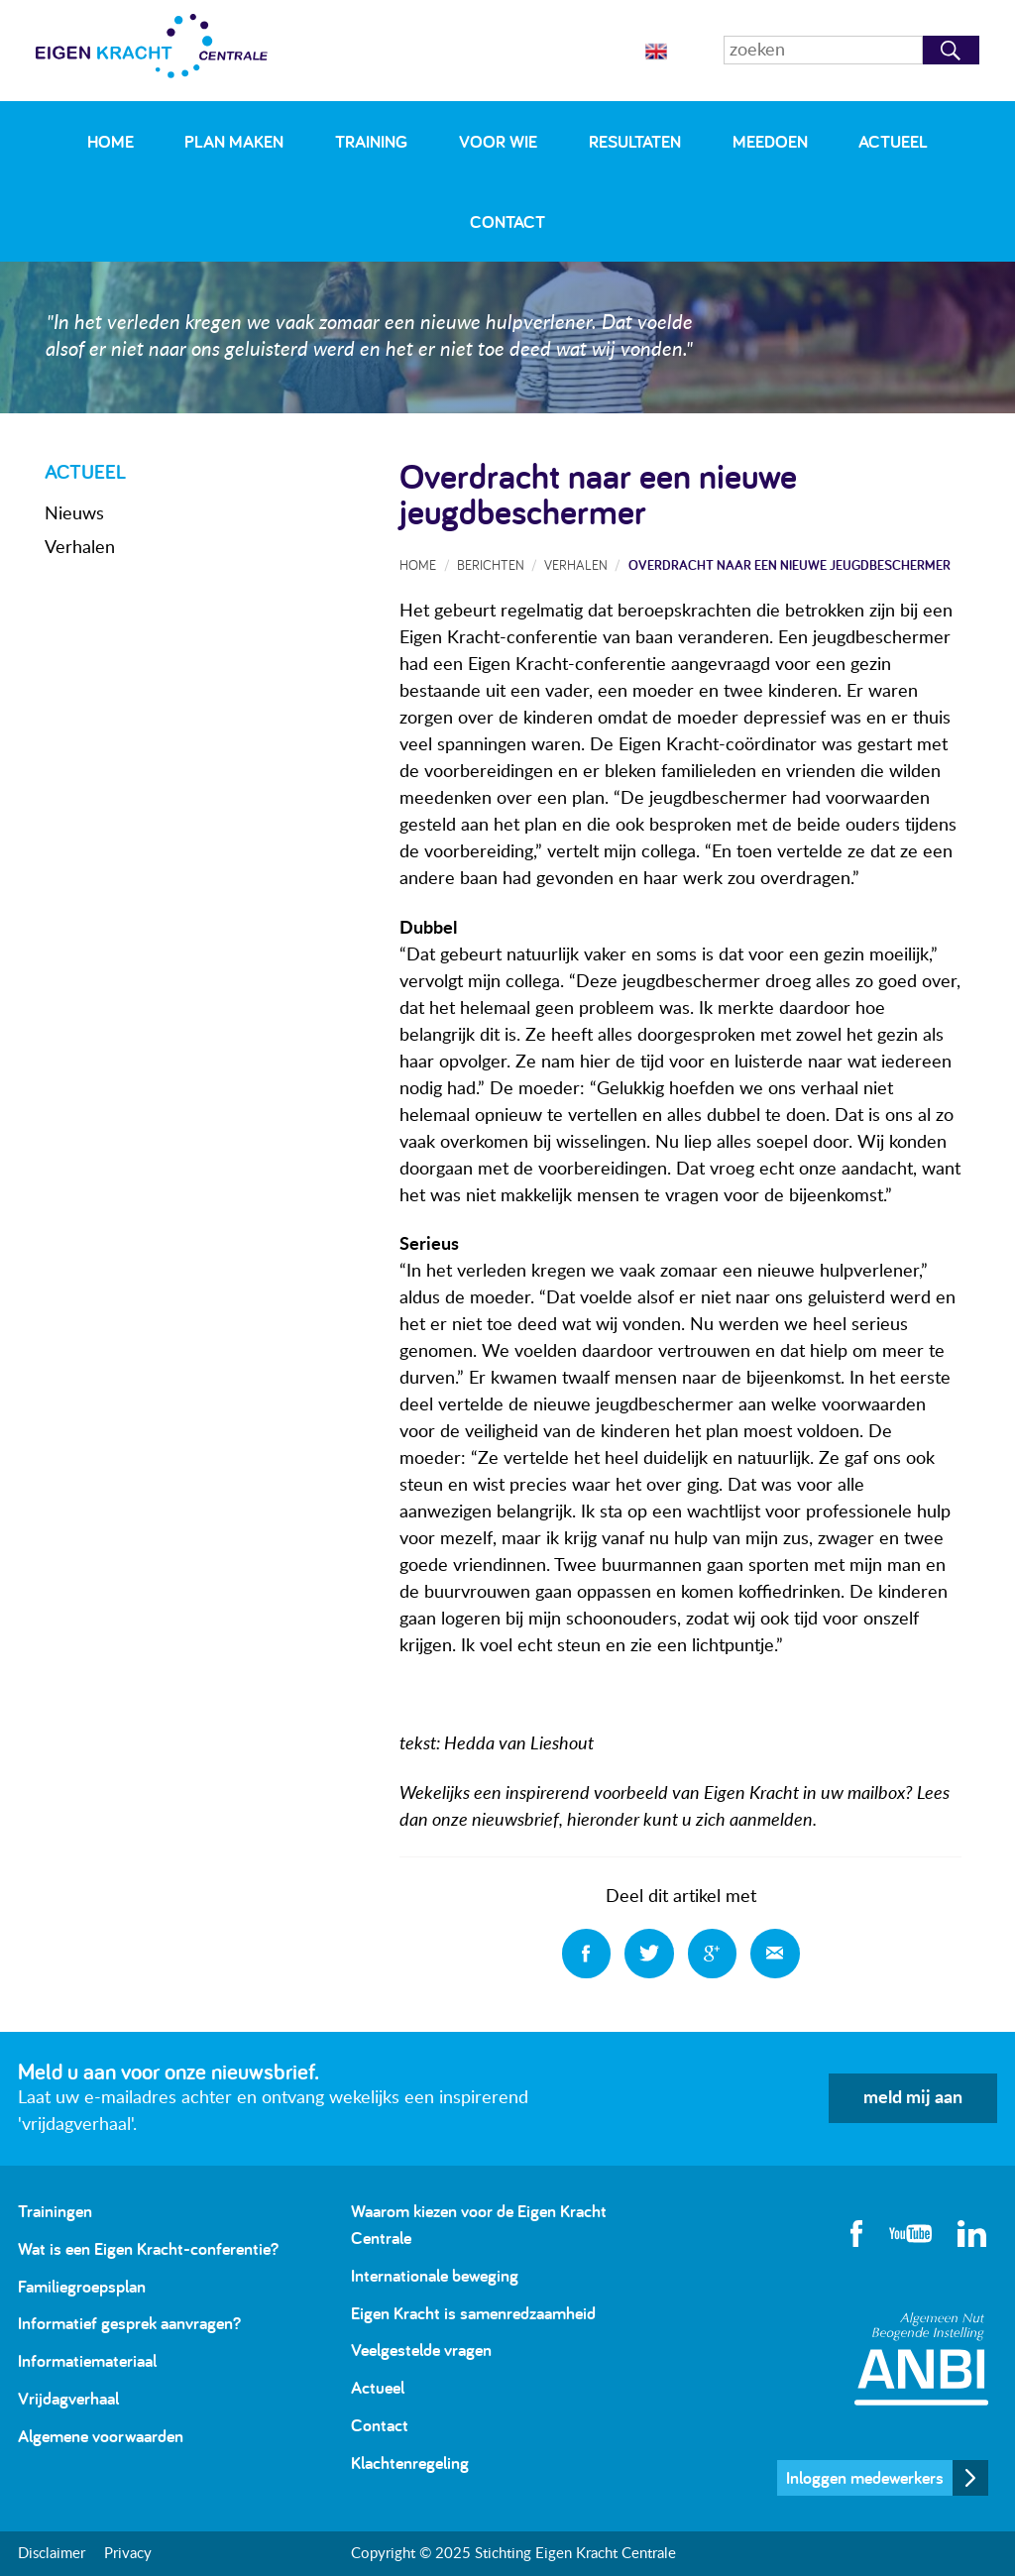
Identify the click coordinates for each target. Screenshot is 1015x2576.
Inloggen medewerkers (865, 2477)
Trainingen (55, 2210)
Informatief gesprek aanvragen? (129, 2322)
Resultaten (635, 141)
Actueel (893, 141)
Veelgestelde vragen (421, 2349)
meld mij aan (912, 2098)
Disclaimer (51, 2553)
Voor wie (498, 141)
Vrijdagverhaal (68, 2398)
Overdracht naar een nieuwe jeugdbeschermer (789, 564)
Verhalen (80, 548)
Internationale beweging (434, 2275)
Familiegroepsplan (82, 2286)
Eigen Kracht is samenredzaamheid (473, 2312)
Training (371, 141)
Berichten (490, 564)
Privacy (128, 2553)
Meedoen (770, 141)
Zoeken (951, 50)
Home (110, 141)
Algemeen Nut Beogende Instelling (921, 2358)
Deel (587, 1953)
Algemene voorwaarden (100, 2435)
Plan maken (233, 141)
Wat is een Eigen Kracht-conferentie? (148, 2248)
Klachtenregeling (410, 2462)
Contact (507, 221)
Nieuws (74, 514)
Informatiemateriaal (87, 2360)
